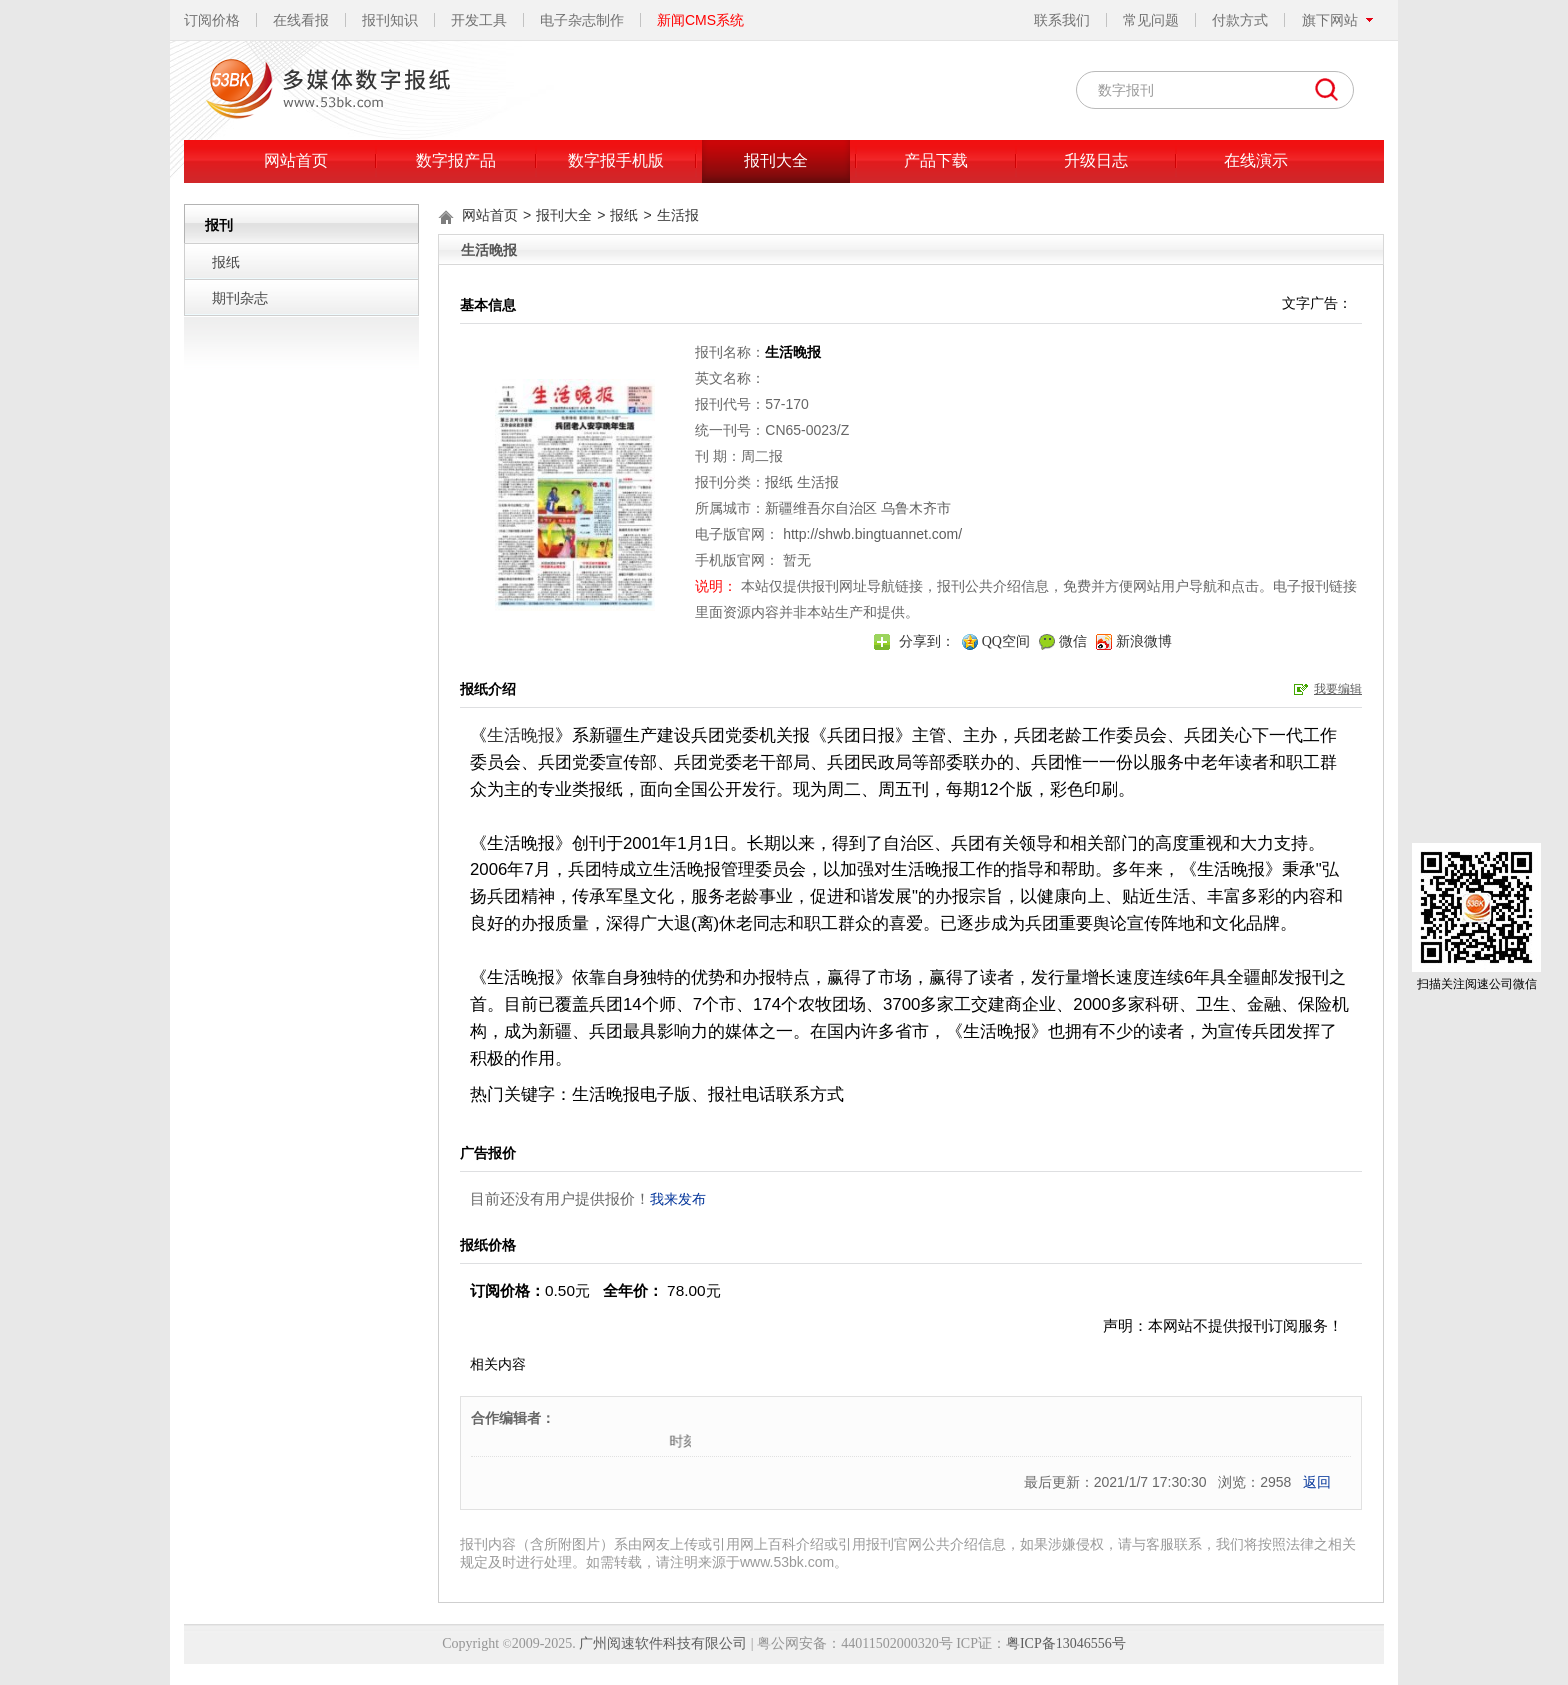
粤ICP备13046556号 (1066, 1643)
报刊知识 (390, 20)
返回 (1317, 1482)
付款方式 (1240, 20)
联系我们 (1062, 20)
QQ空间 (1006, 641)
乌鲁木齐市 (916, 508)
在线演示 (1256, 160)
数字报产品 (456, 160)
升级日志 (1096, 160)
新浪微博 (1144, 641)
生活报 (678, 215)
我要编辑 (1338, 689)
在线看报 (301, 20)
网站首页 (296, 160)
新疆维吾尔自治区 (821, 508)
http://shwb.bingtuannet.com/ (872, 534)
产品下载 (936, 160)
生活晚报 (521, 735)
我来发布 (678, 1199)
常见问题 (1151, 20)
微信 (1073, 641)
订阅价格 (212, 20)
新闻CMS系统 (700, 20)
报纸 (226, 262)
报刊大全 (776, 160)
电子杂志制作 (582, 20)
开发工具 (479, 20)
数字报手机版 (616, 160)
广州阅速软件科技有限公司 (663, 1643)
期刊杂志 (240, 298)
